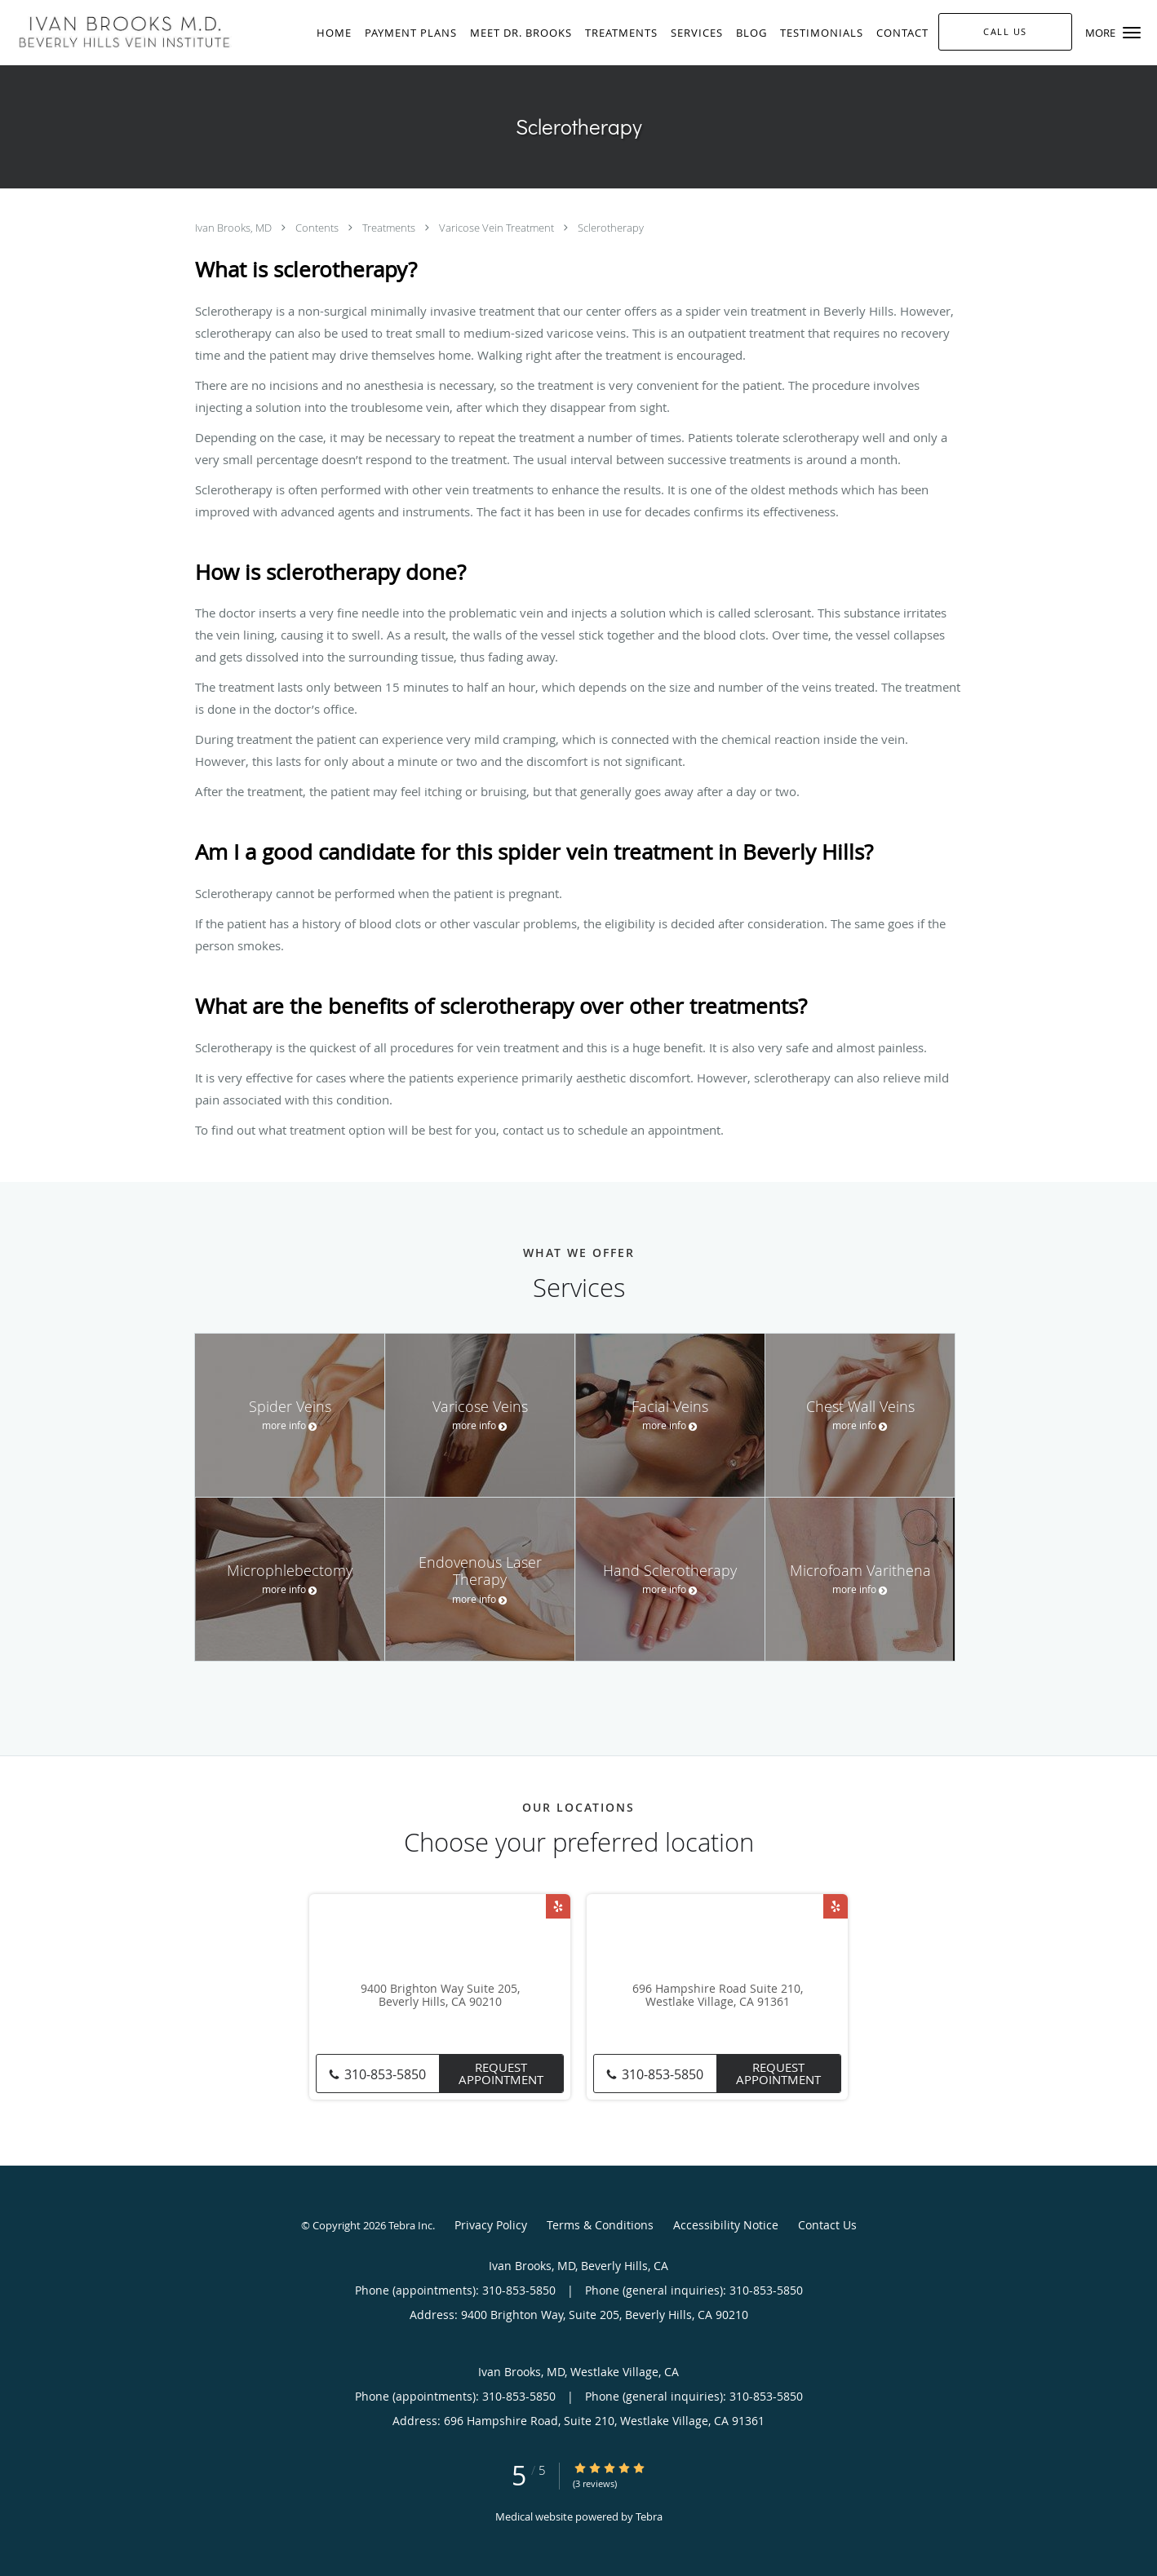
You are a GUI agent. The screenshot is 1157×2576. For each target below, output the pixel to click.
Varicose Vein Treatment (497, 227)
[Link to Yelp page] (558, 1906)
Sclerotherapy (611, 227)
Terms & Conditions (600, 2225)
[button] (1132, 32)
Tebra (649, 2516)
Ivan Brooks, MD (234, 227)
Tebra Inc (410, 2225)
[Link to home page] (120, 31)
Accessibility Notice (725, 2225)
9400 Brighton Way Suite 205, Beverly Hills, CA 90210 (440, 1996)
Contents (318, 227)
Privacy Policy (490, 2225)
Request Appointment (501, 2073)
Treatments (390, 227)
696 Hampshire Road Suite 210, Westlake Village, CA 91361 (717, 1996)
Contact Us (827, 2225)
